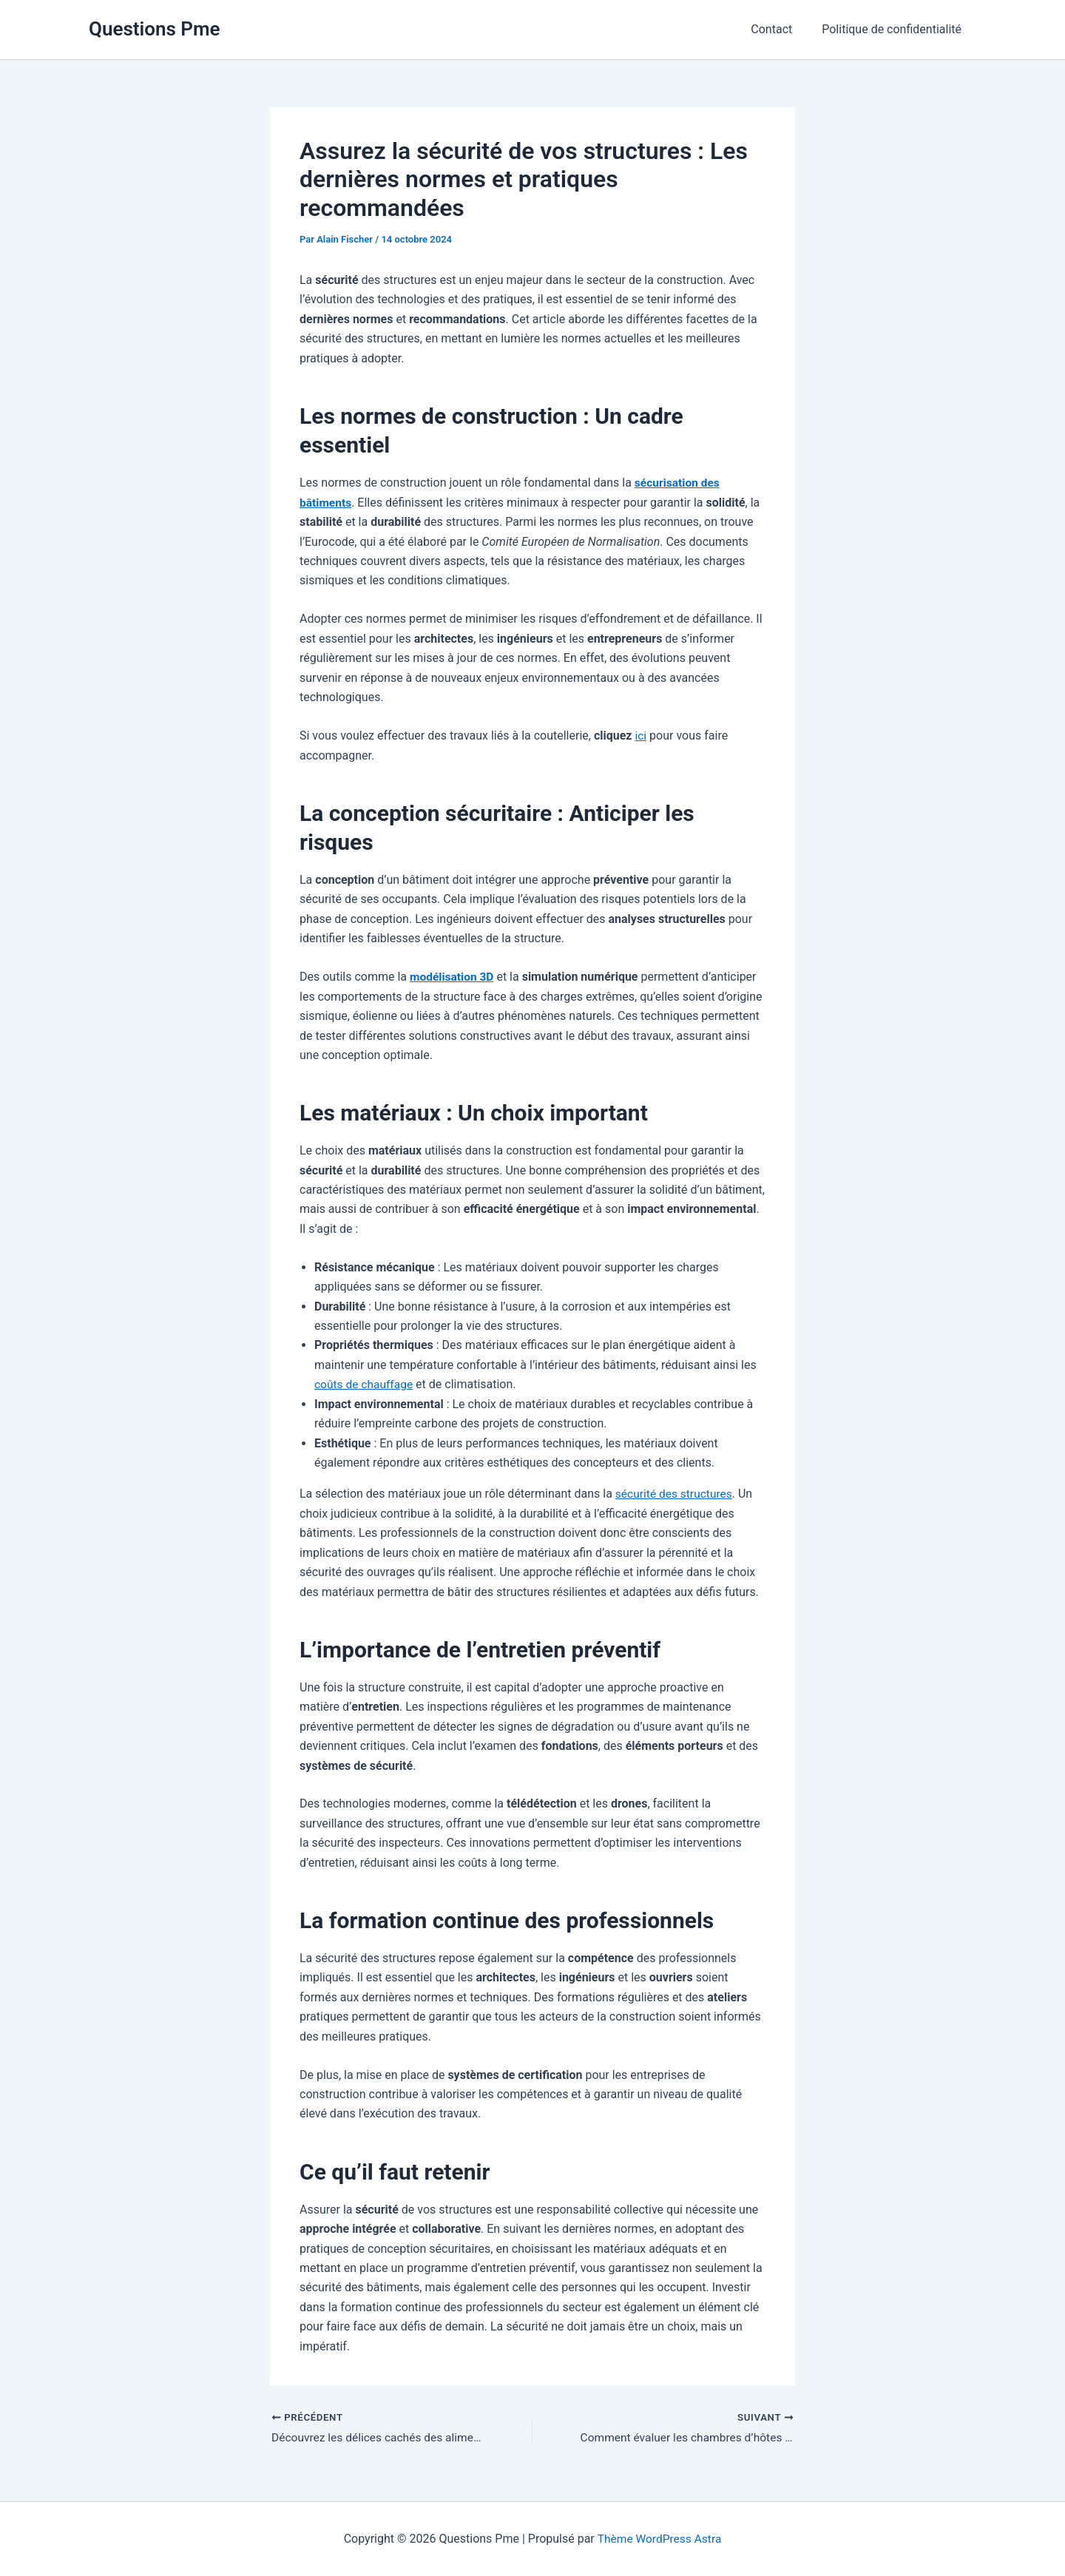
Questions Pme (154, 29)
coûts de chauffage (365, 1383)
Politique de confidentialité (894, 29)
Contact (780, 29)
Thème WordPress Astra (659, 2539)
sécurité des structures (675, 1493)
